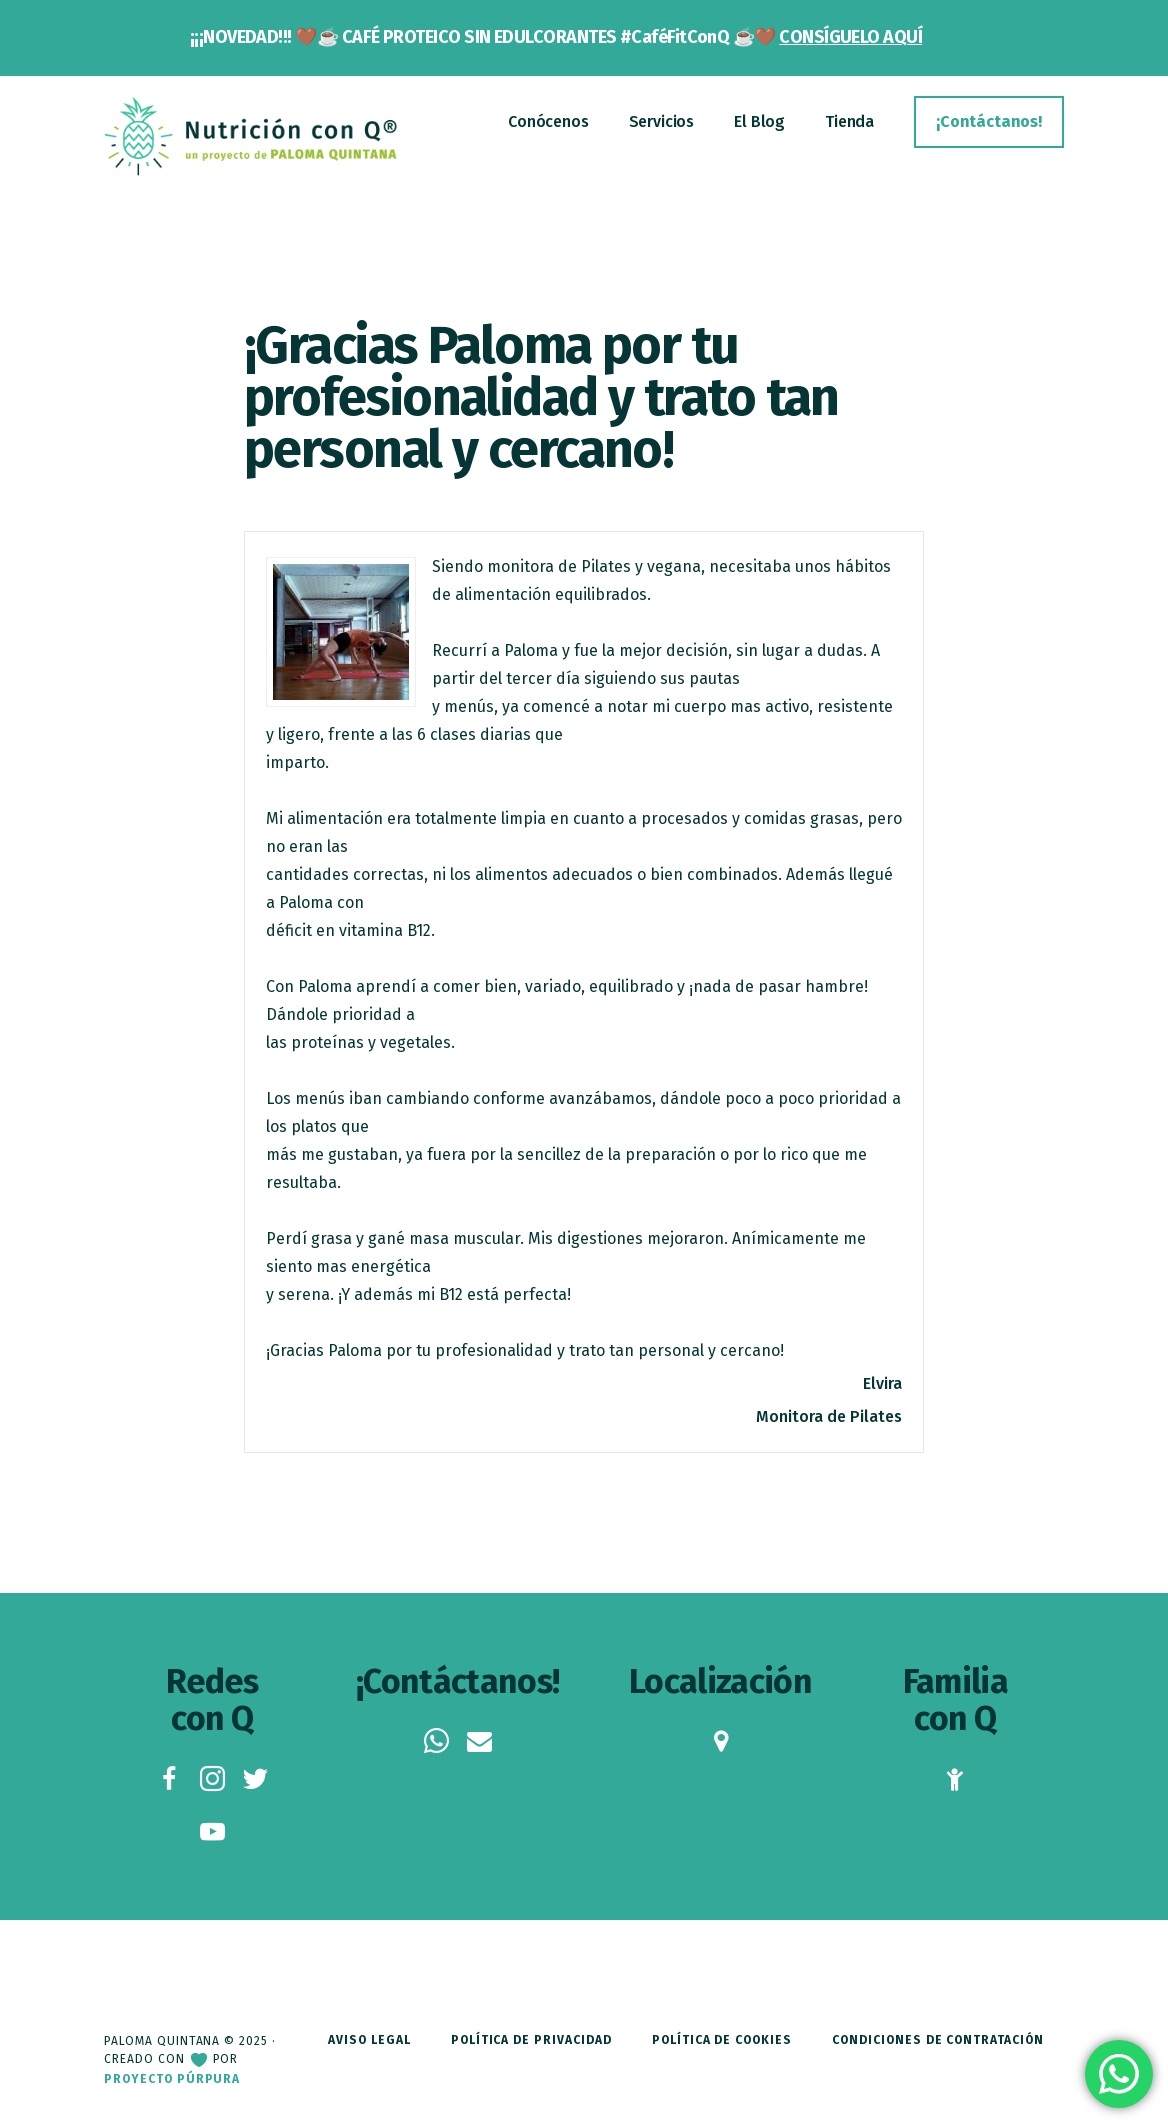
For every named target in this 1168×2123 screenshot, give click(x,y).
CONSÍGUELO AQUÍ (850, 37)
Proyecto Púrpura (172, 2079)
